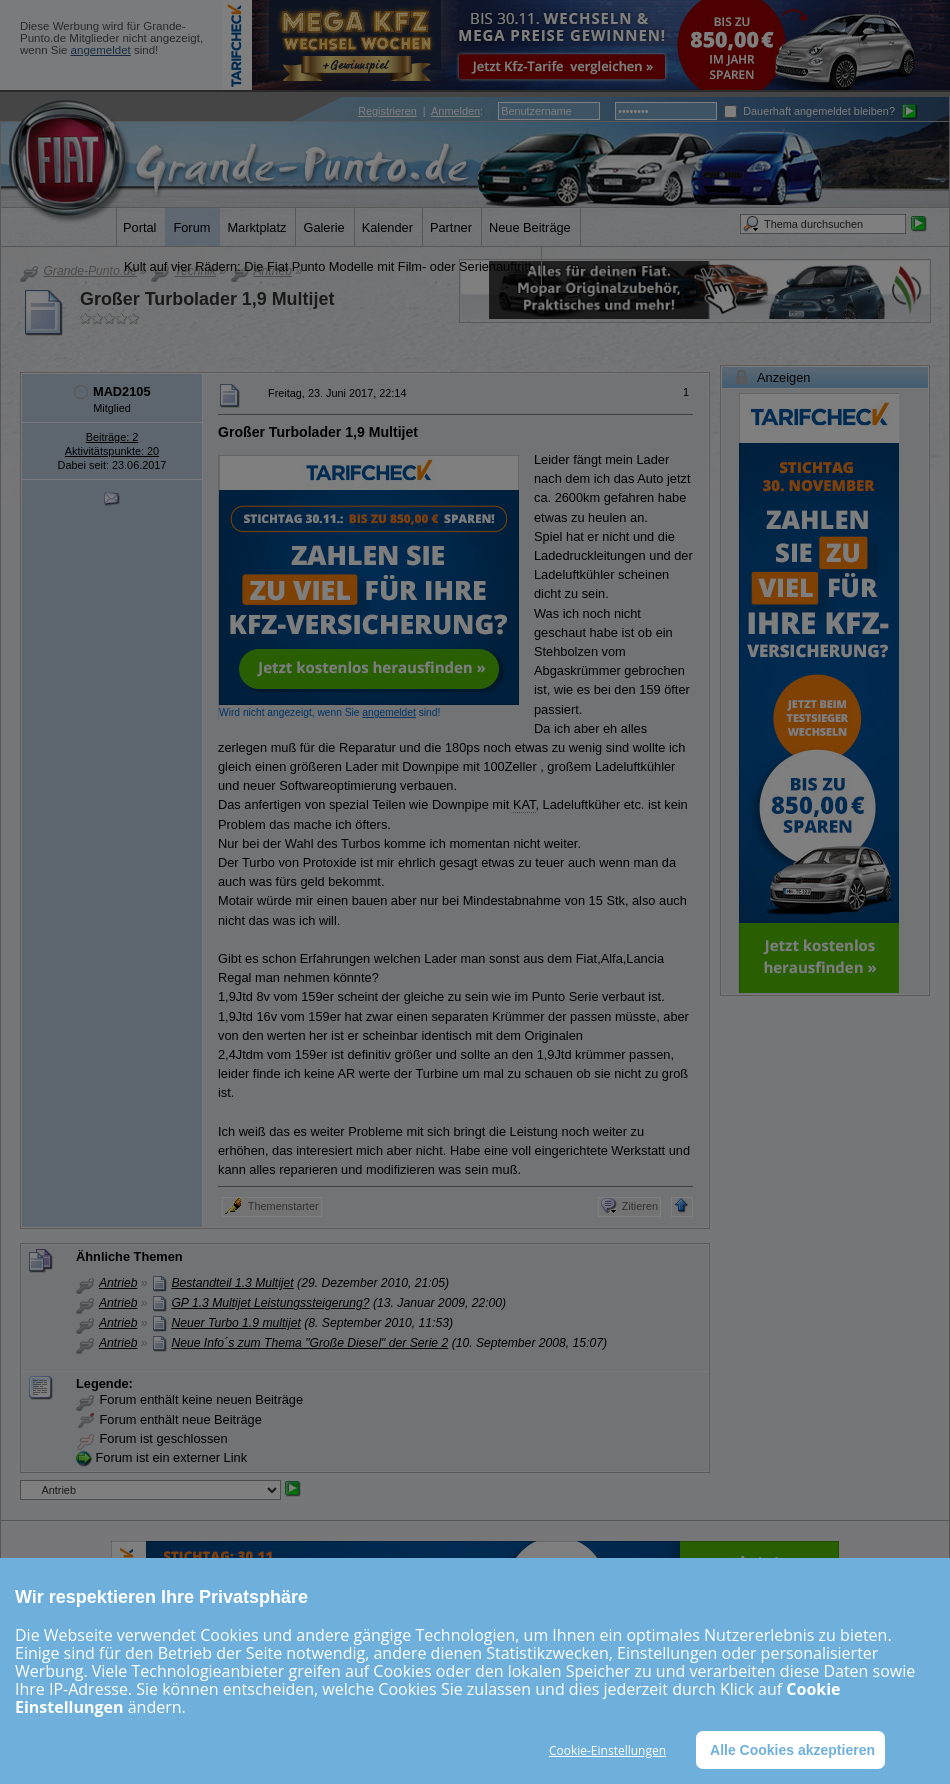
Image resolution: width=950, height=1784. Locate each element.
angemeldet (101, 50)
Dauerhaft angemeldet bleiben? (809, 111)
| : (420, 111)
